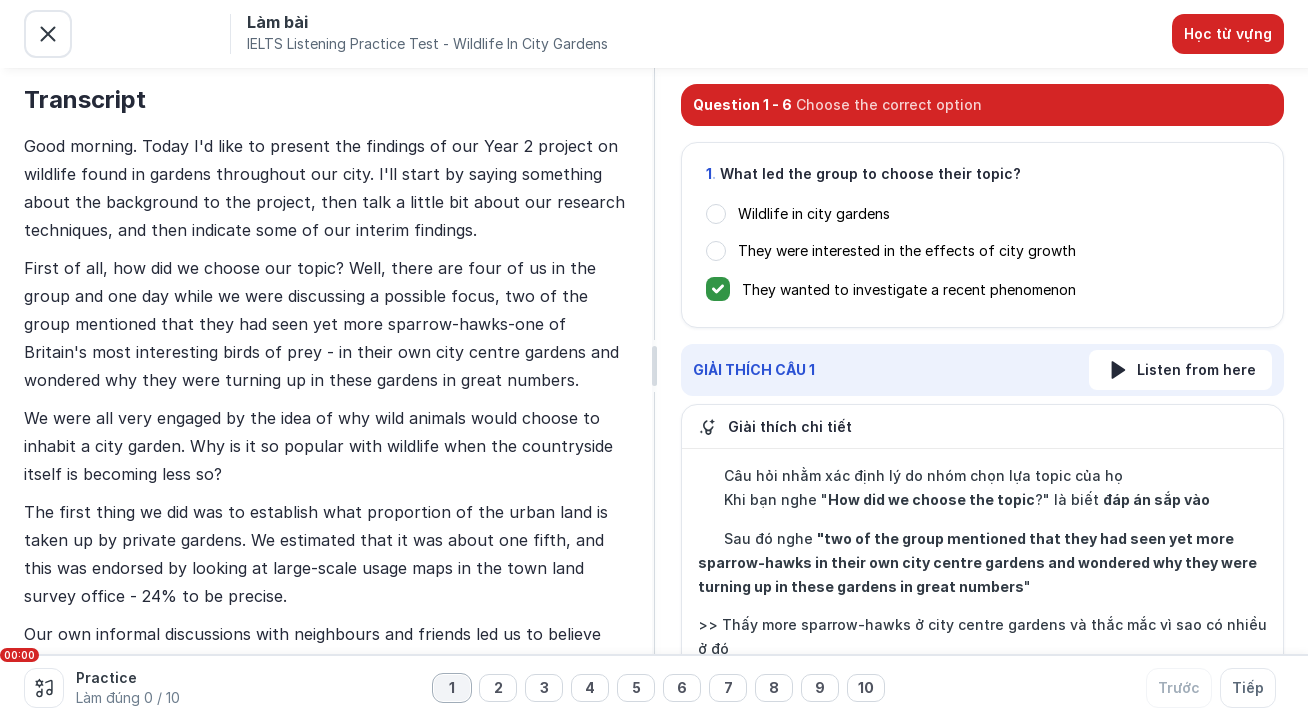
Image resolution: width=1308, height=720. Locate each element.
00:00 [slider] (19, 655)
